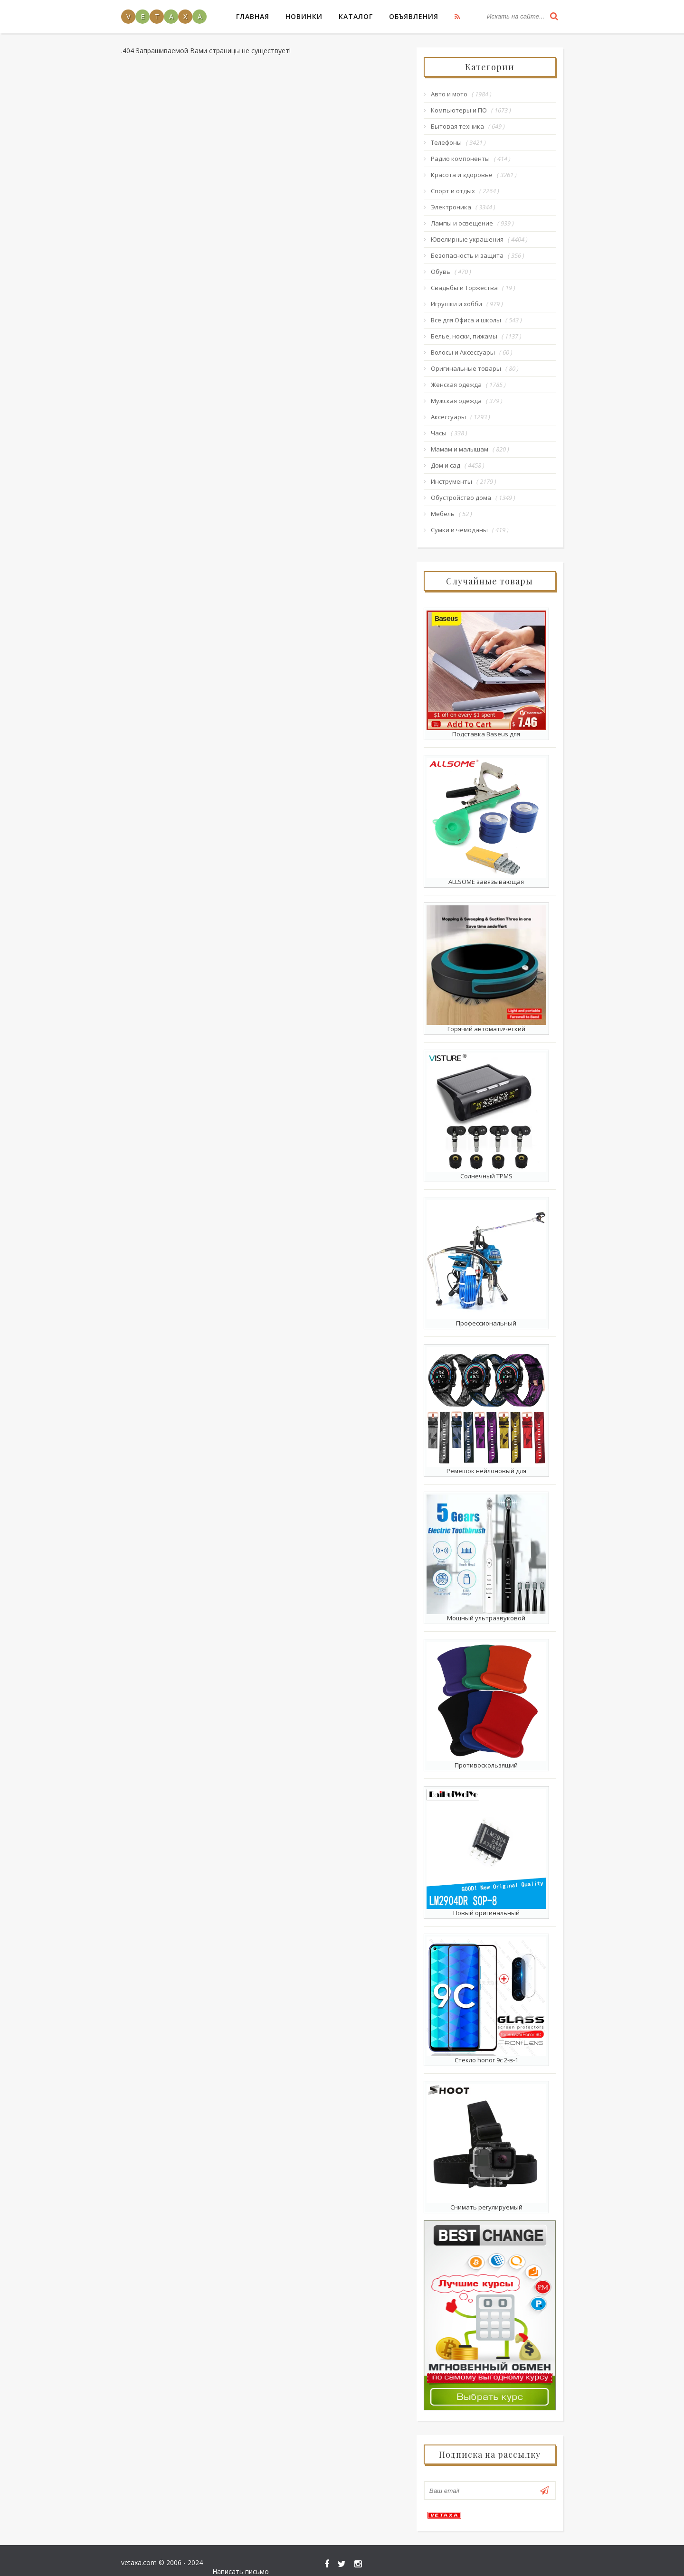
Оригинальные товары (466, 368)
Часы (439, 433)
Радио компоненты (460, 158)
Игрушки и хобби (457, 304)
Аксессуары (448, 417)
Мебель (443, 513)
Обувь (441, 271)
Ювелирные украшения (467, 239)
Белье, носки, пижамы (464, 336)
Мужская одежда (456, 400)
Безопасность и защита (467, 255)
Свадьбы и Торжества (464, 287)
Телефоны (446, 142)
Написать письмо (534, 2555)
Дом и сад (446, 465)
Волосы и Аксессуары (463, 352)
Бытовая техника (457, 126)
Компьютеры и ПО (459, 110)
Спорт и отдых (453, 191)
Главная (252, 16)
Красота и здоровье (462, 174)
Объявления (413, 16)
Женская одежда (456, 384)
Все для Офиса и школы (466, 320)
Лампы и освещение (462, 223)
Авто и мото (449, 94)
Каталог (356, 16)
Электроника (451, 207)
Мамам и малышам (460, 449)
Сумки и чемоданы (459, 530)
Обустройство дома (461, 497)
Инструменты (452, 481)
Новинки (304, 16)
